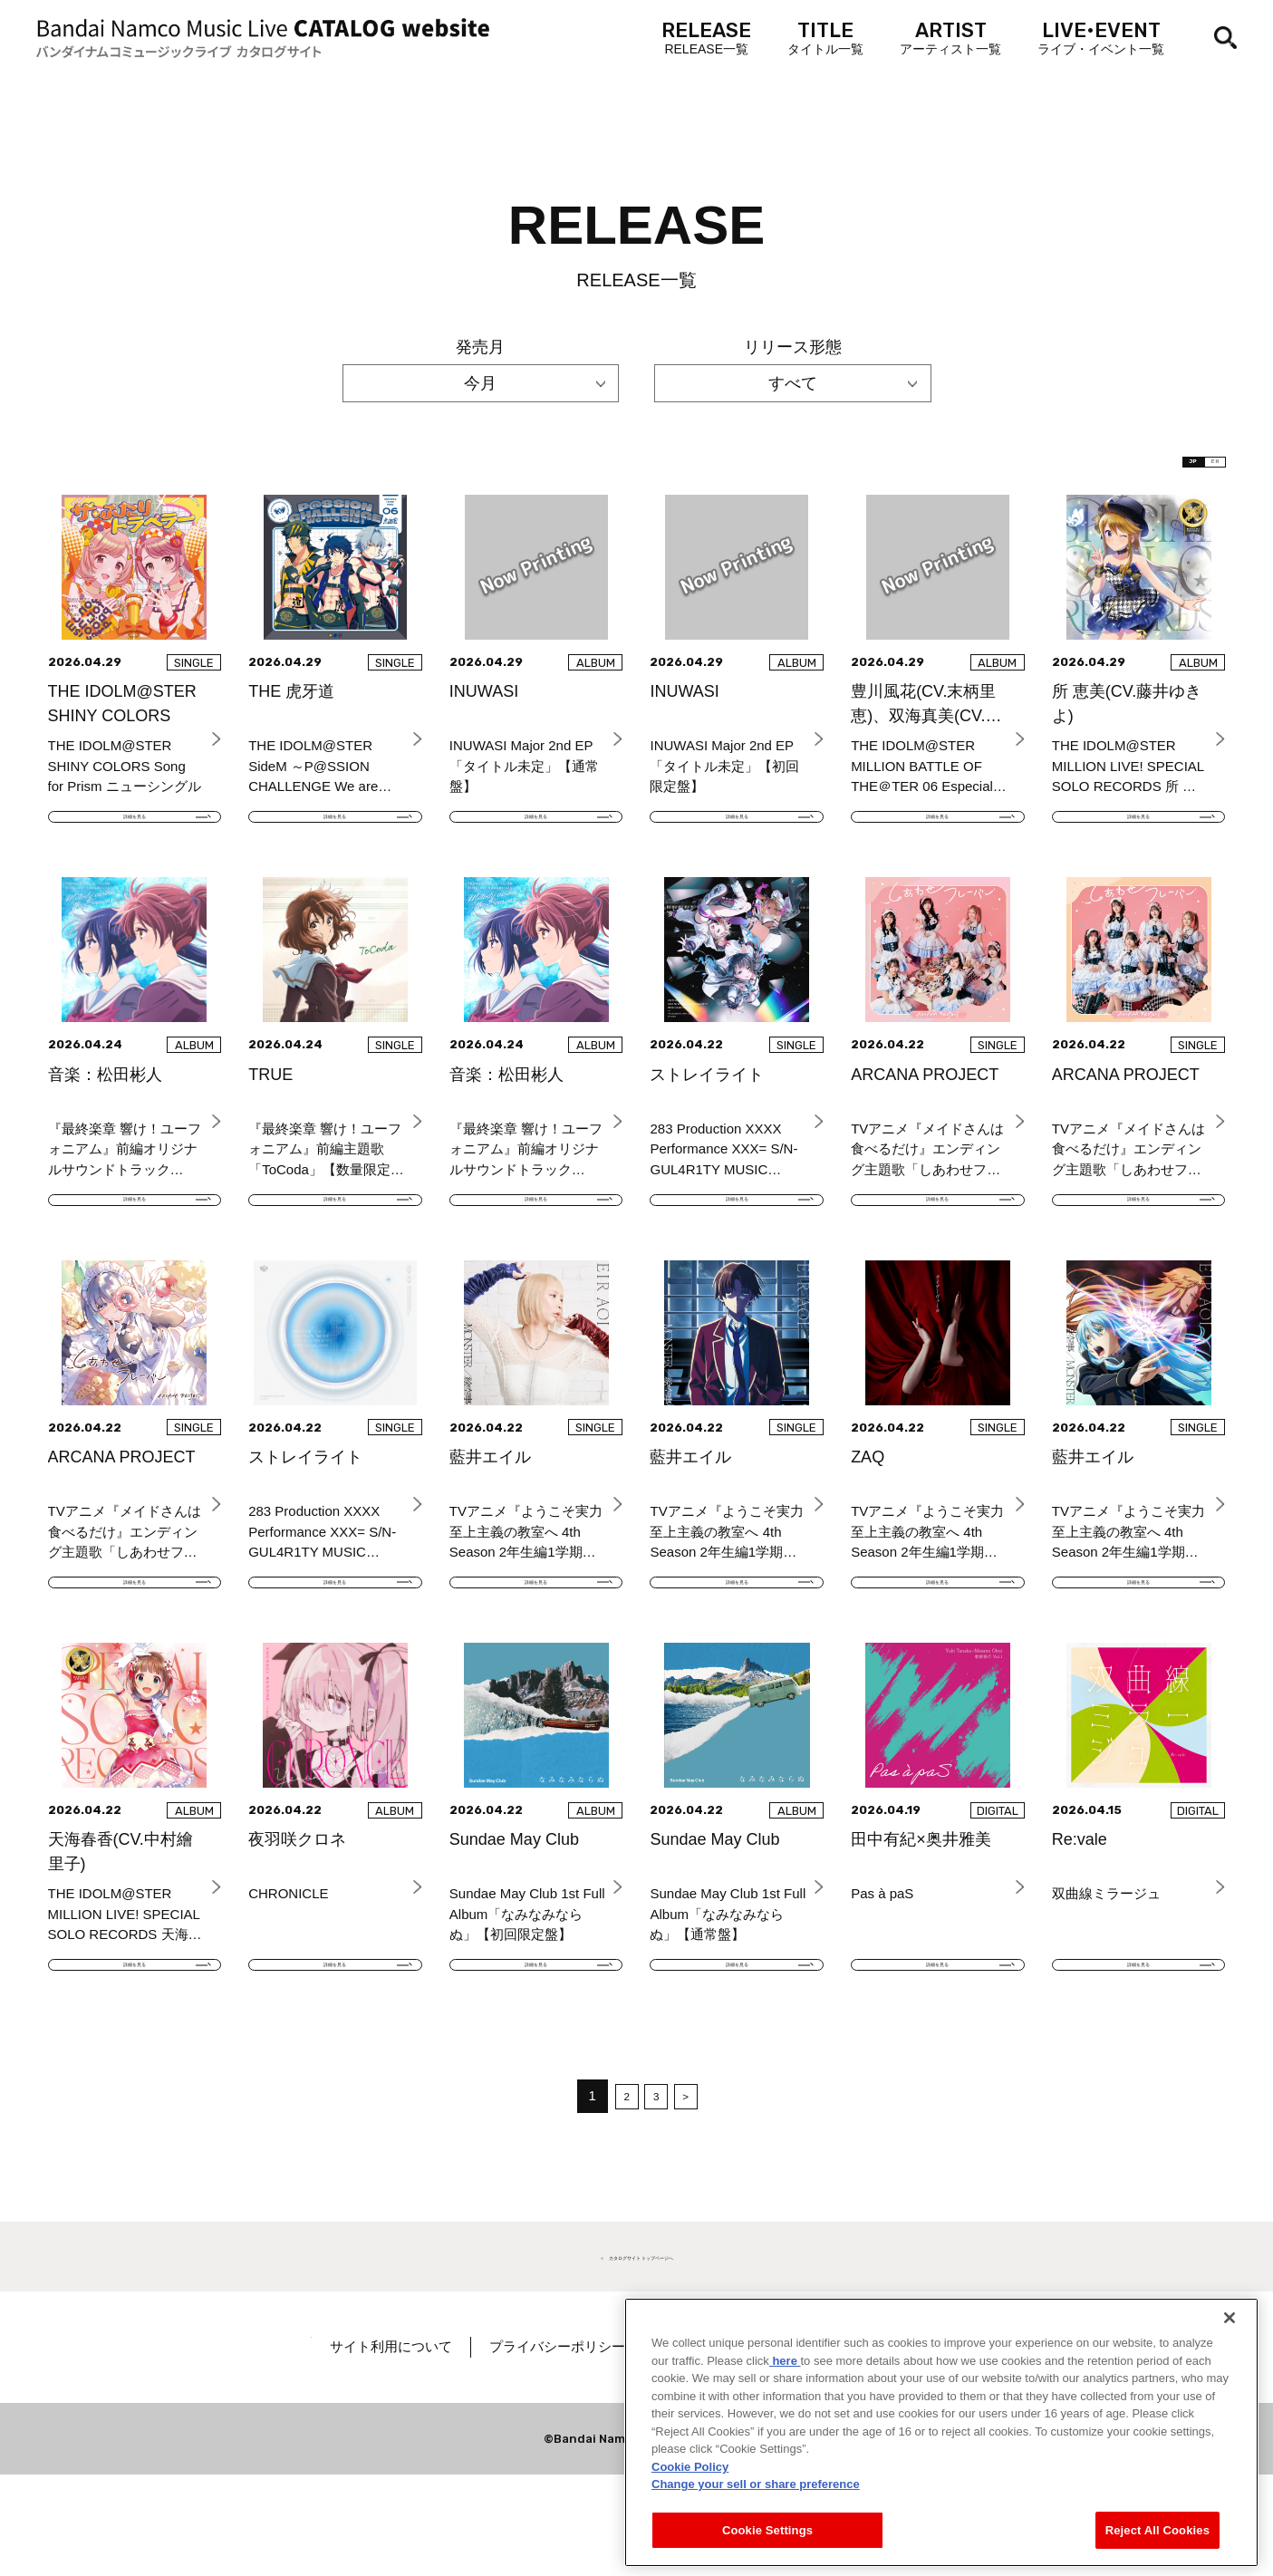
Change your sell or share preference (755, 2514)
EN (1196, 471)
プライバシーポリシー (616, 2447)
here (785, 2390)
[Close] (1229, 2348)
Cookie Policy (689, 2496)
